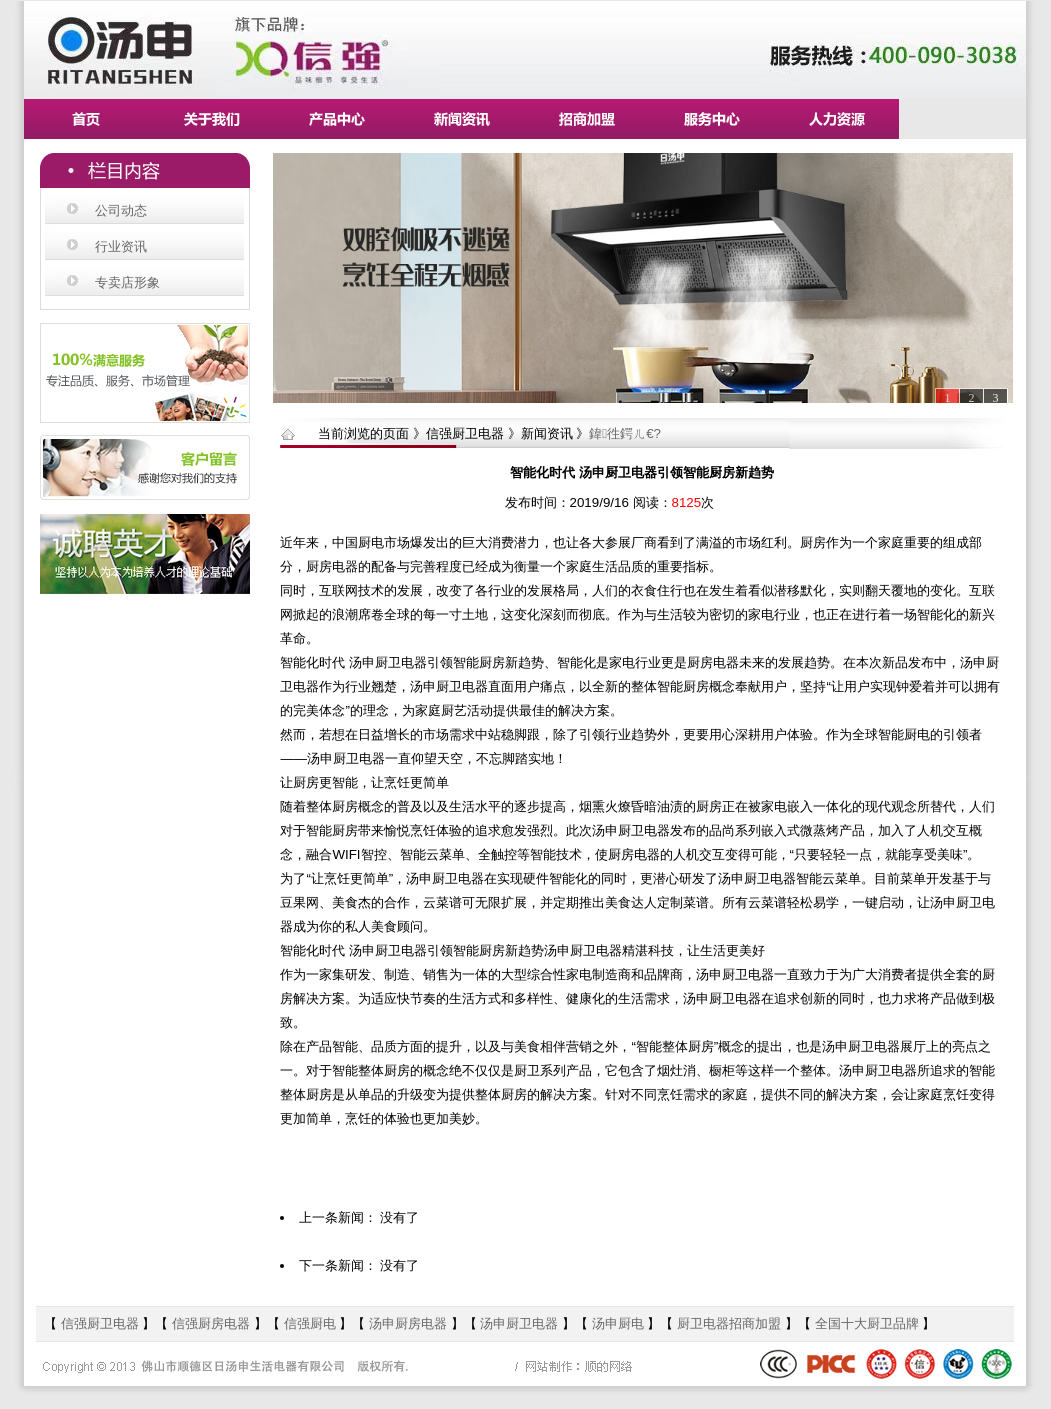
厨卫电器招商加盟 (729, 1323)
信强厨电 (310, 1323)
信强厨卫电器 (102, 1323)
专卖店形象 (127, 282)
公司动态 (121, 210)
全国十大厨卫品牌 (867, 1323)
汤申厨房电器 (410, 1323)
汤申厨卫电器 (519, 1323)
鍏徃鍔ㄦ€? (625, 433)
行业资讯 (121, 246)
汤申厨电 (618, 1323)
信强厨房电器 (211, 1323)
